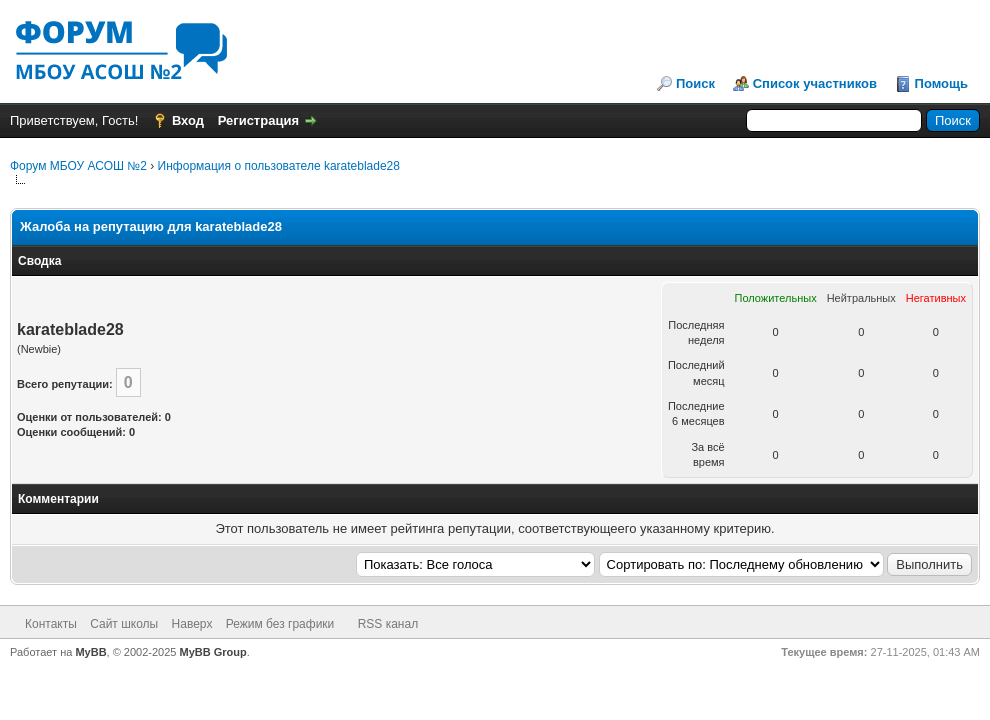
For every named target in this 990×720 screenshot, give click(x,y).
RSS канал (388, 624)
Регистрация (258, 120)
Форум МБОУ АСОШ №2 (78, 166)
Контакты (51, 624)
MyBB (90, 652)
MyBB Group (213, 652)
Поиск (695, 83)
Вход (188, 120)
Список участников (815, 83)
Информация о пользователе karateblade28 (279, 166)
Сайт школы (124, 624)
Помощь (941, 83)
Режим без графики (280, 624)
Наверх (192, 624)
